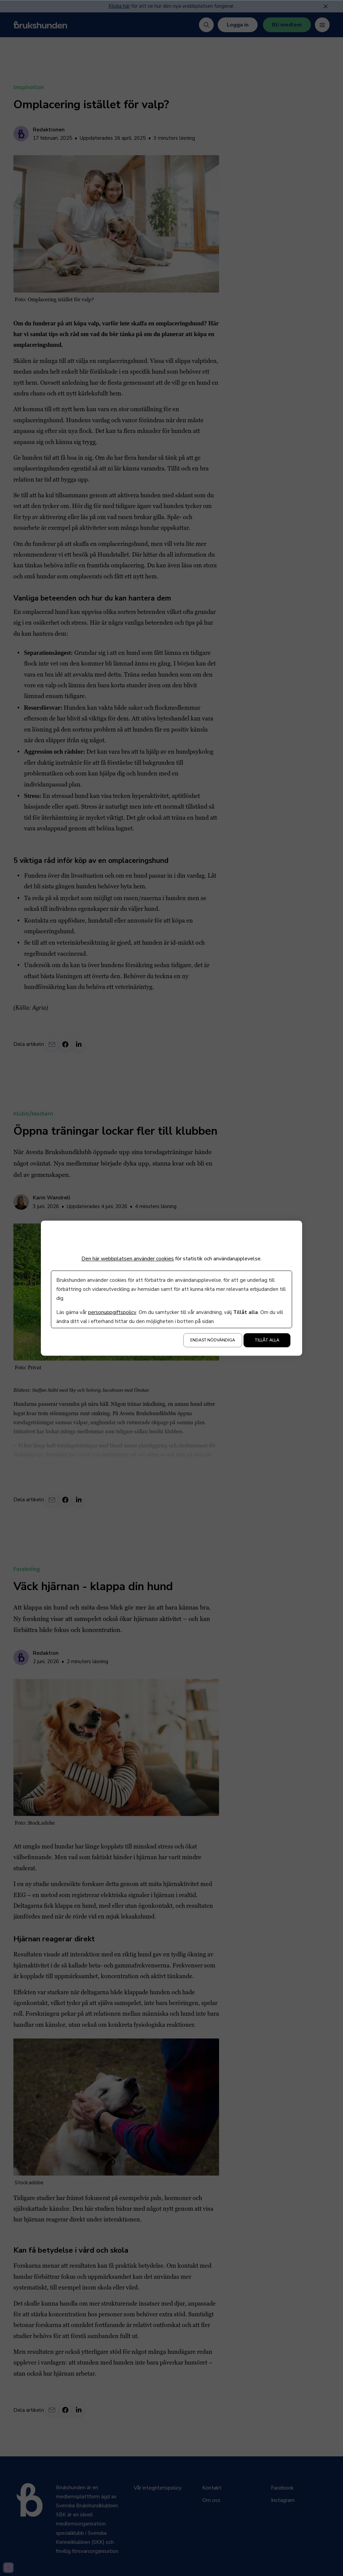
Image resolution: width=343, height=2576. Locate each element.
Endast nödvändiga (212, 1340)
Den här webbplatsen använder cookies (127, 1258)
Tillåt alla (267, 1340)
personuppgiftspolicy (112, 1312)
